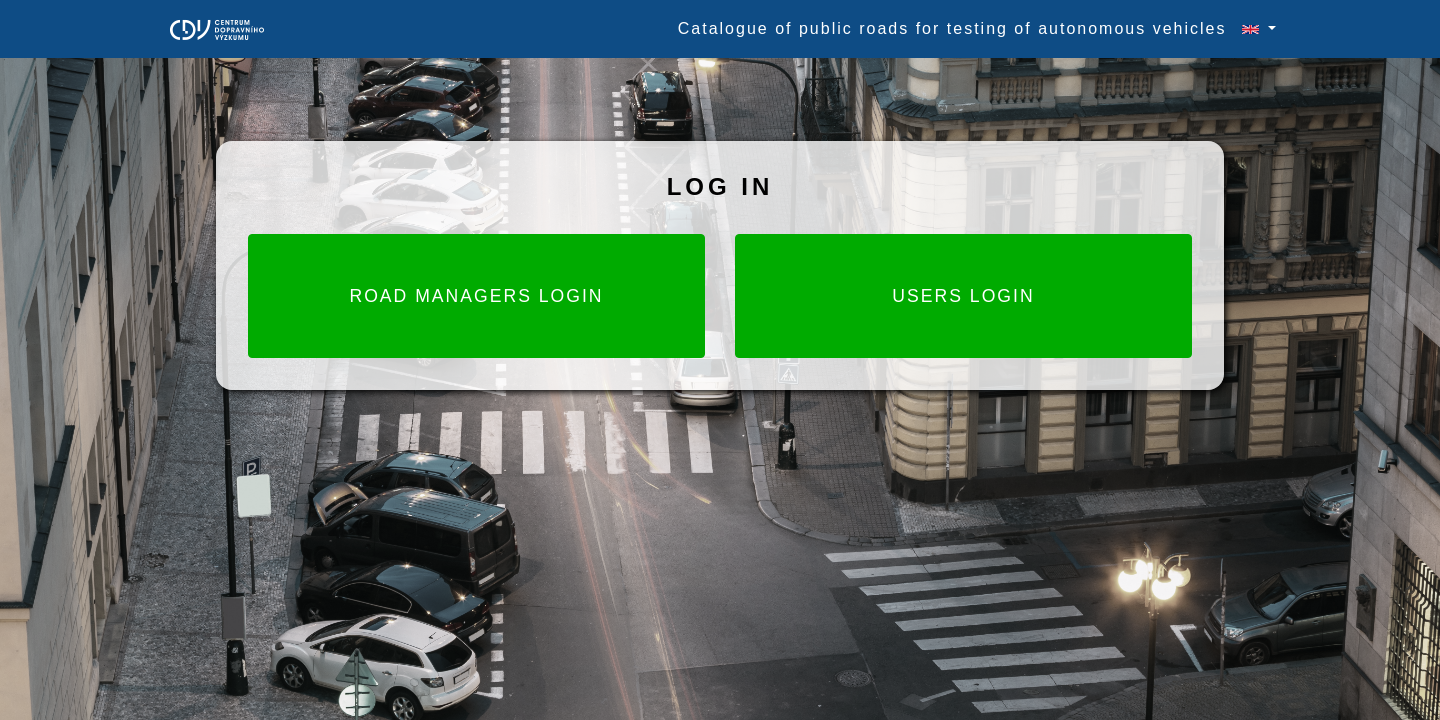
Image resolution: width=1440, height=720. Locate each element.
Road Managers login (476, 296)
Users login (963, 296)
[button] (1250, 29)
